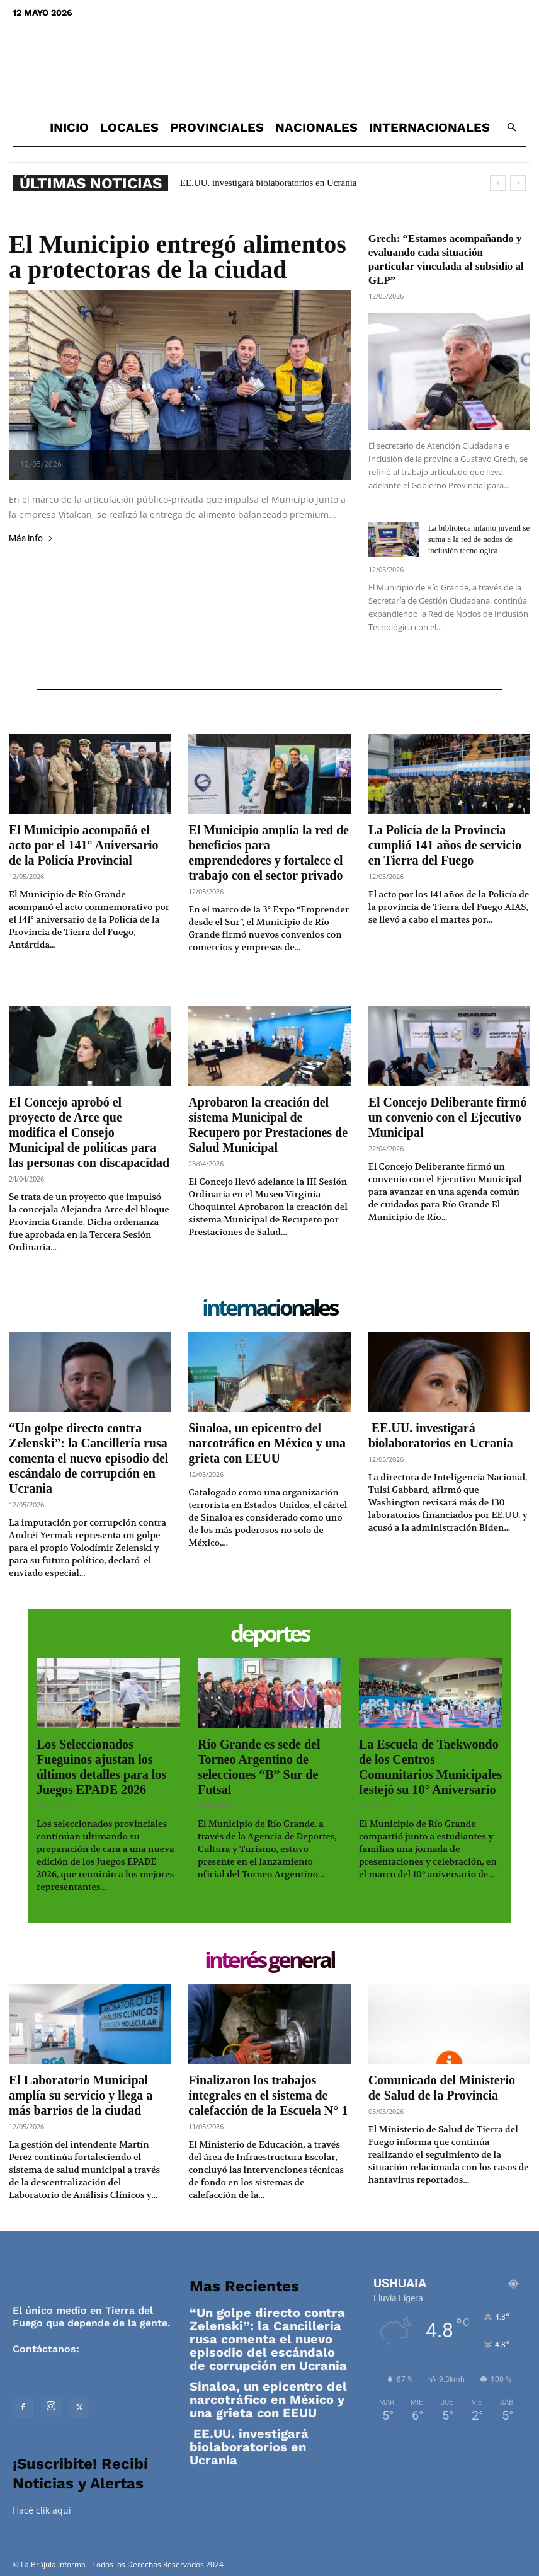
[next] (518, 183)
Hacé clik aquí (42, 2510)
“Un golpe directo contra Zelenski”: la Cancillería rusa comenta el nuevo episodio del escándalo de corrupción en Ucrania (88, 1458)
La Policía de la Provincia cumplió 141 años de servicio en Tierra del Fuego (444, 845)
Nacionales (316, 127)
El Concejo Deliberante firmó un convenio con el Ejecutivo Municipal (447, 1117)
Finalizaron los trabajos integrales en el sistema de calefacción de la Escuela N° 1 (268, 2095)
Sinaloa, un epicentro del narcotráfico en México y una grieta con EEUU (267, 1443)
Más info (31, 538)
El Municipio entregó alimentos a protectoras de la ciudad (177, 257)
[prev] (498, 183)
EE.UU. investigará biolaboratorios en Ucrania (267, 183)
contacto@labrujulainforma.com (94, 2361)
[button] (511, 128)
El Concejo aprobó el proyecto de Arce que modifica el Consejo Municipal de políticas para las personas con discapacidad (89, 1132)
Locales (129, 127)
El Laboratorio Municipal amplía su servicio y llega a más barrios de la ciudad (80, 2095)
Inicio (69, 127)
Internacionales (429, 127)
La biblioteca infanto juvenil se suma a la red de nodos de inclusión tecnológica (479, 539)
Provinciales (217, 127)
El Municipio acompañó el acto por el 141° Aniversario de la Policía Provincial (84, 845)
